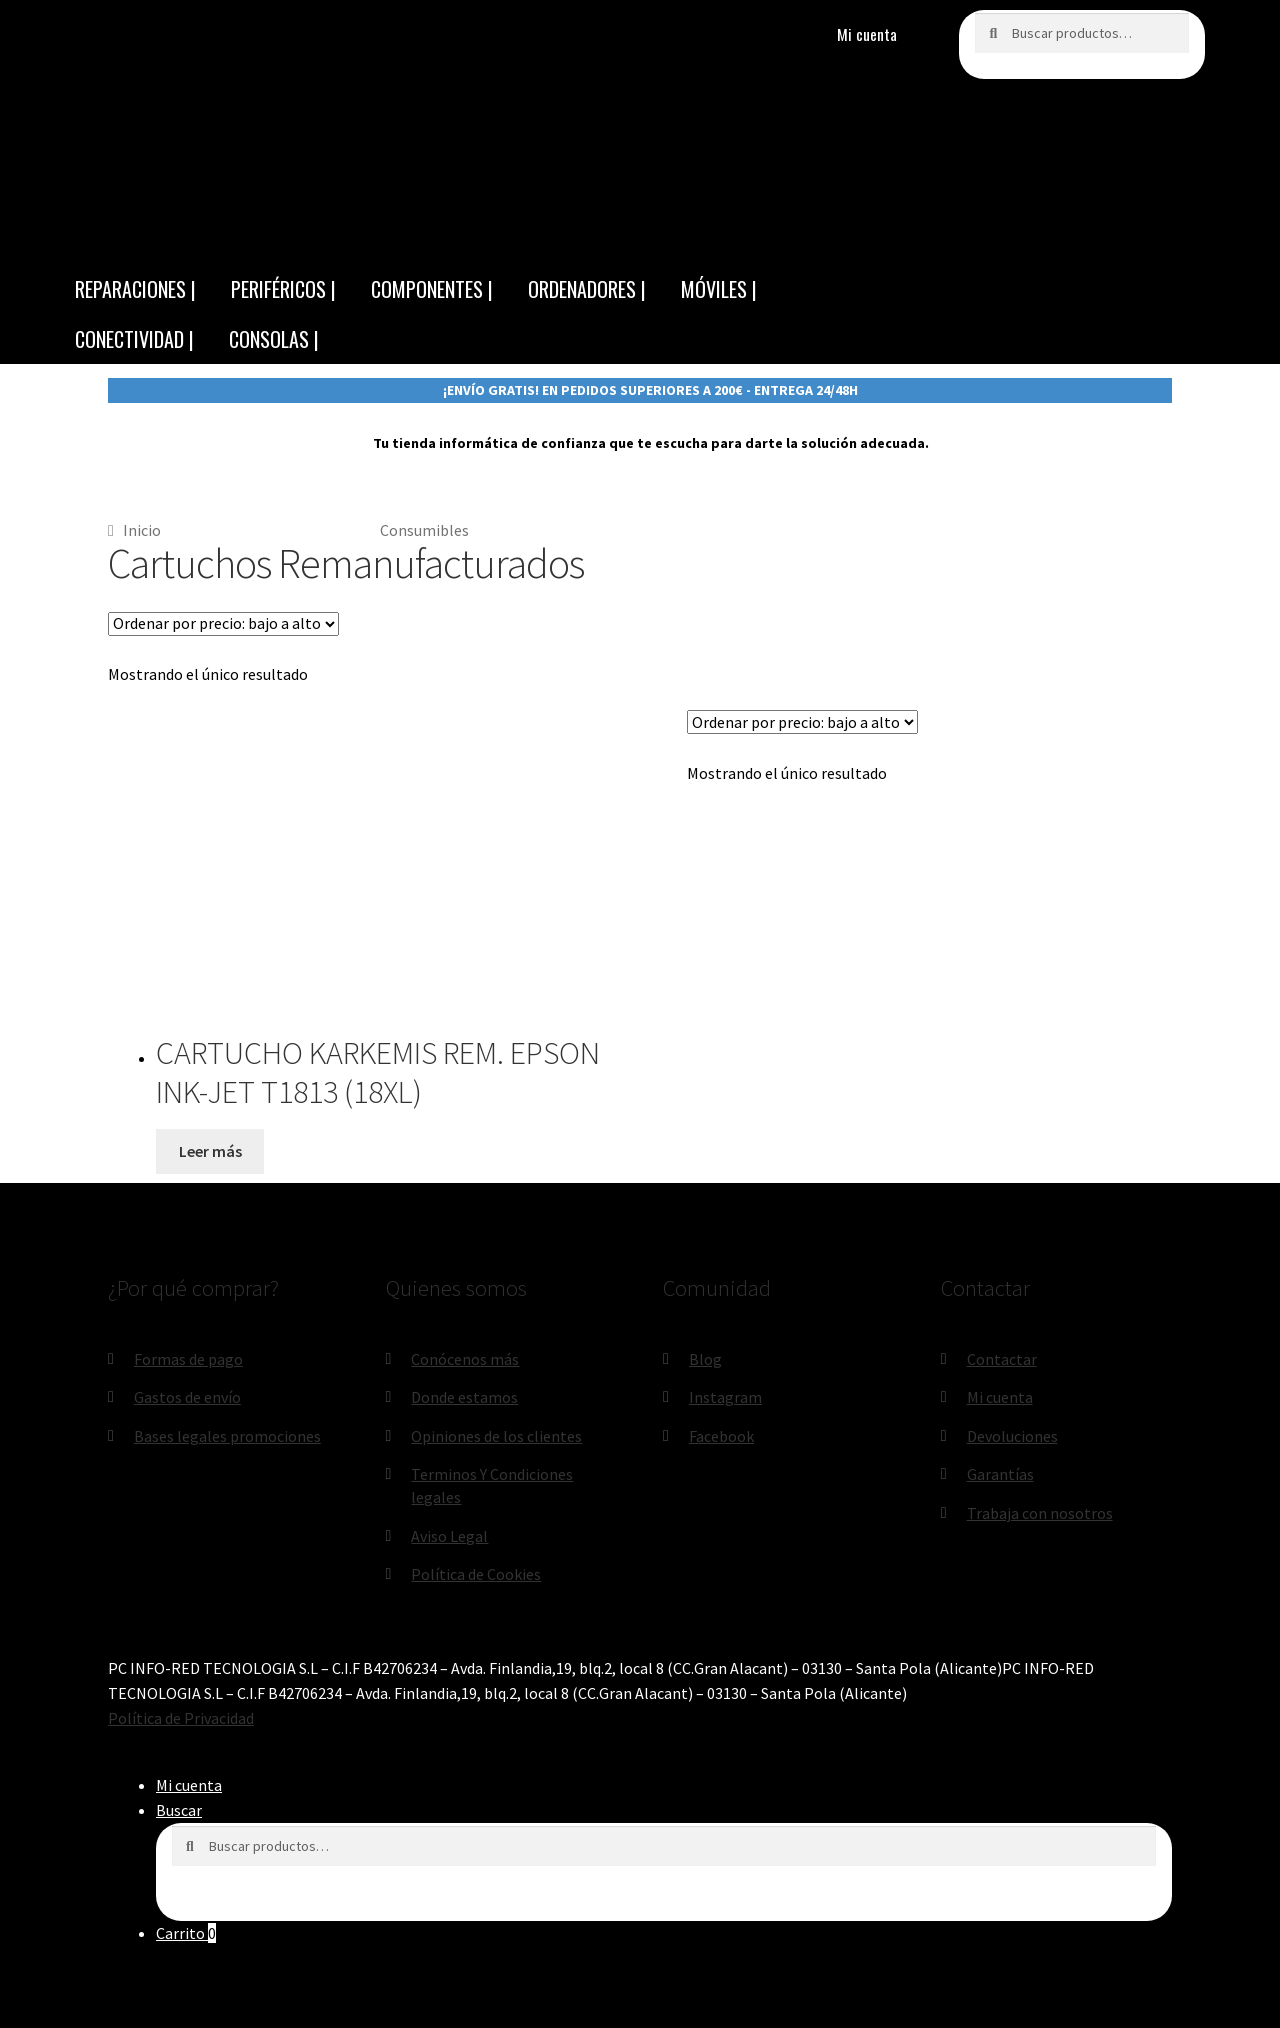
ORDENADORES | (587, 289)
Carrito (186, 1933)
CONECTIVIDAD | (134, 339)
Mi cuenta (867, 34)
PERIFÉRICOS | (283, 289)
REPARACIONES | (135, 289)
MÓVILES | (719, 289)
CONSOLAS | (274, 339)
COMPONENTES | (432, 289)
